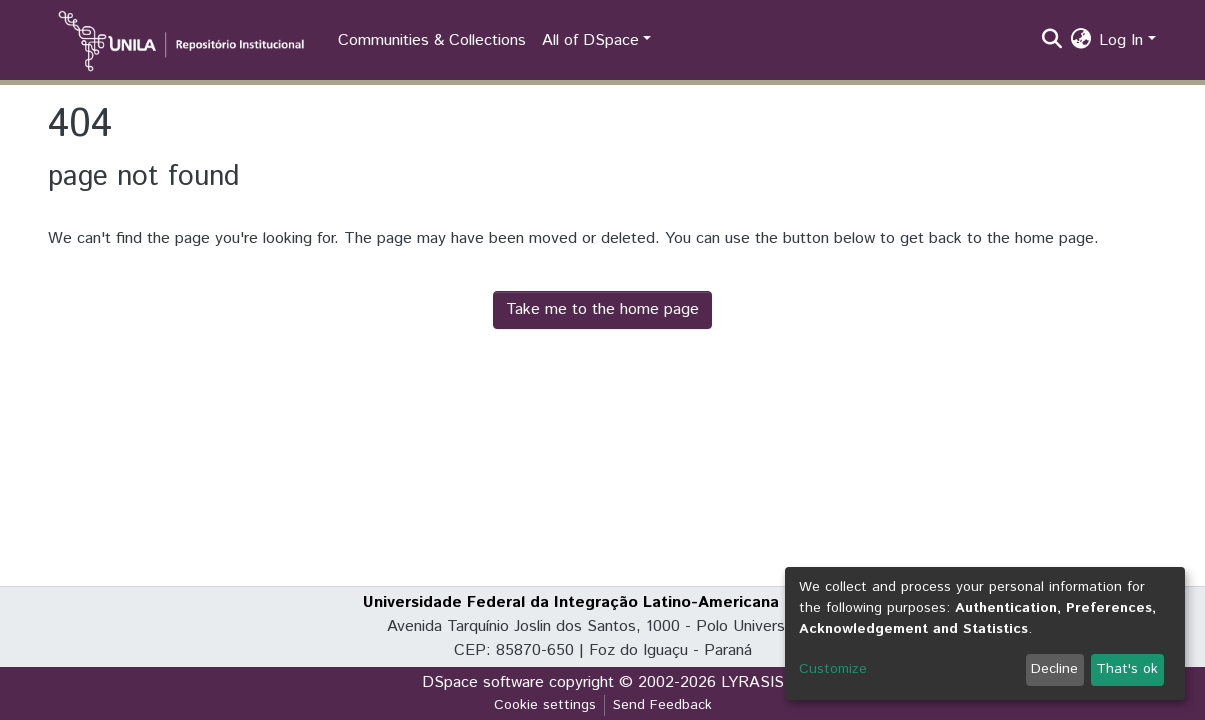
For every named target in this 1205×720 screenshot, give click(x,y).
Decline (1054, 669)
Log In (1121, 40)
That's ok (1127, 669)
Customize (833, 669)
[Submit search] (1051, 41)
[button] (1080, 41)
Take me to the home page (602, 309)
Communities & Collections (432, 40)
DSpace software (483, 682)
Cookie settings (545, 705)
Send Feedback (662, 705)
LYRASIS (752, 682)
